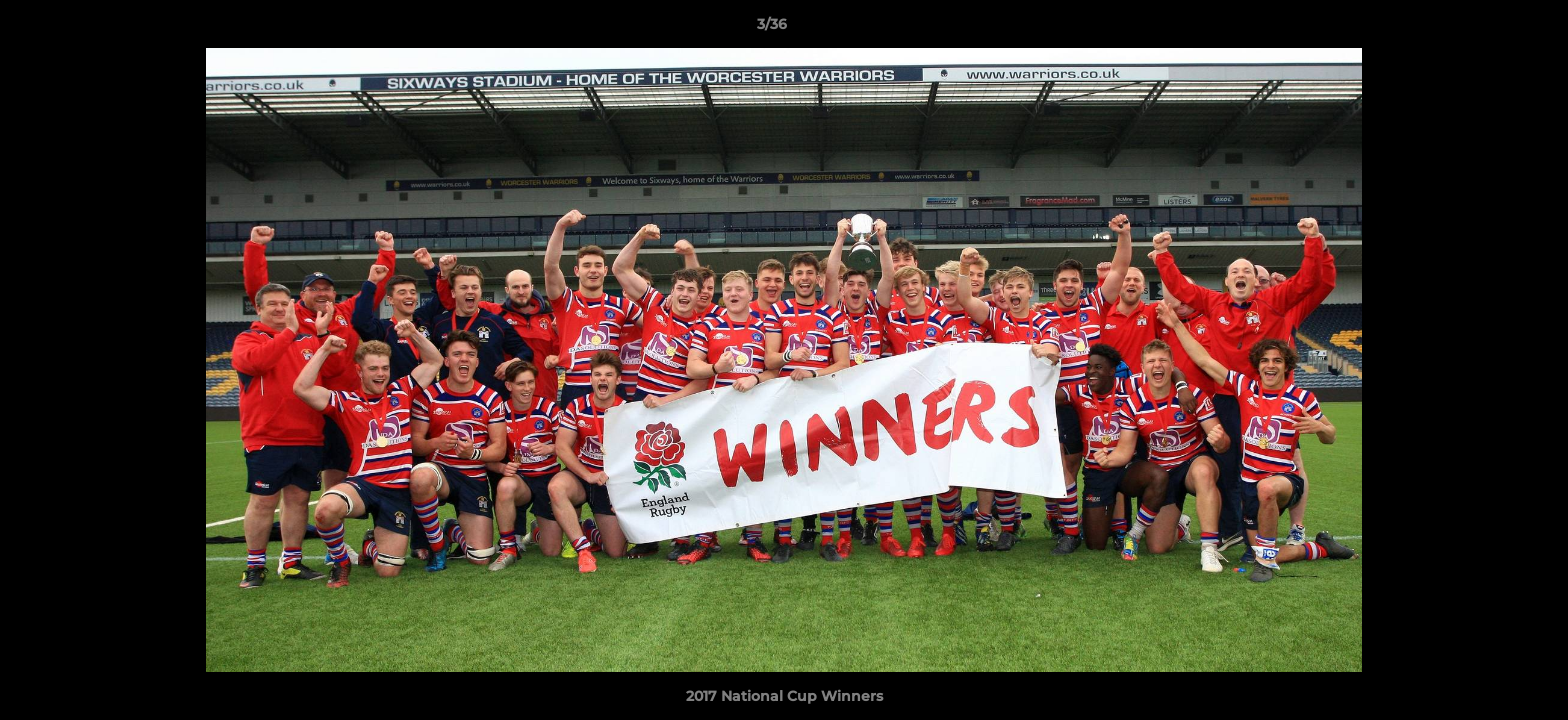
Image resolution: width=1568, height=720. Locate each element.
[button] (1484, 29)
